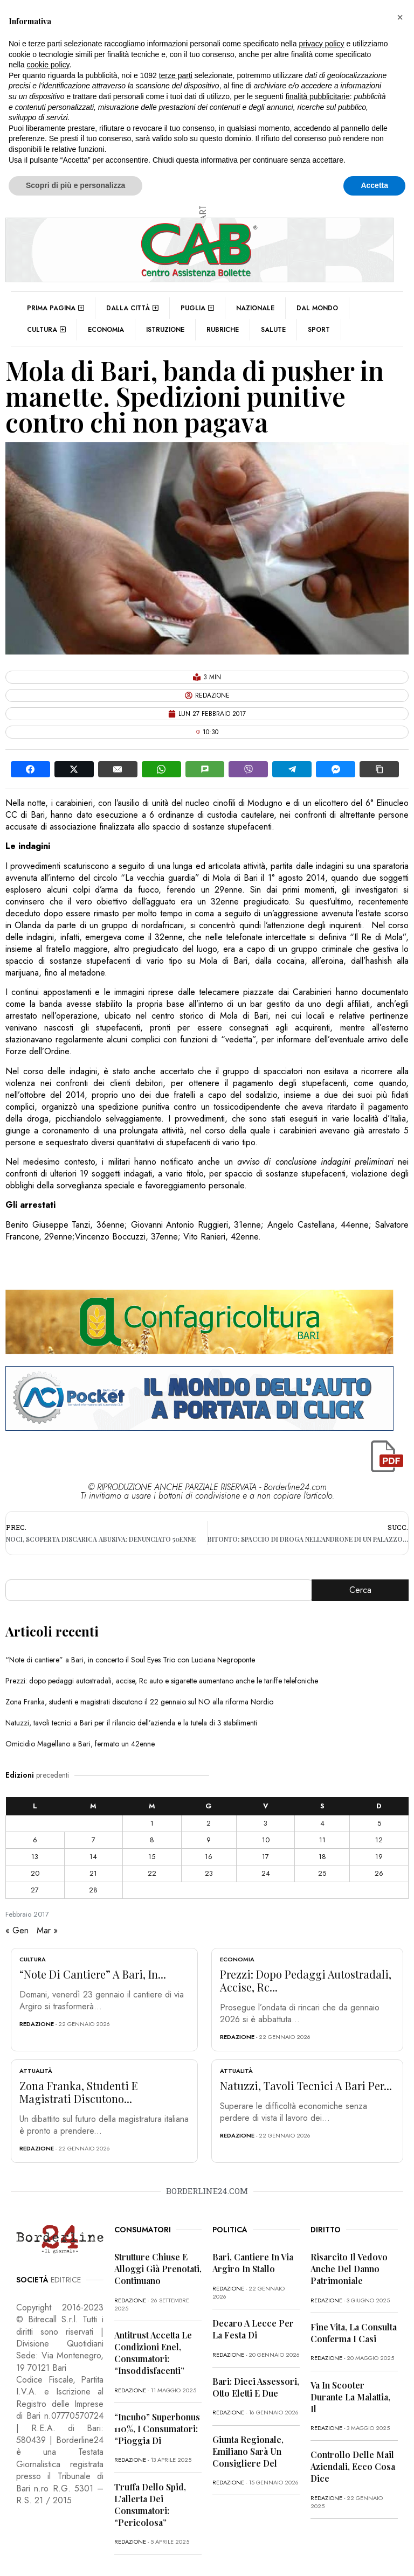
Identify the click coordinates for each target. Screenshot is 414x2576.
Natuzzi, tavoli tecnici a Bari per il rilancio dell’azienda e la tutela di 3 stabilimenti (131, 1722)
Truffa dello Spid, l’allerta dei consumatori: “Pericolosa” (150, 2504)
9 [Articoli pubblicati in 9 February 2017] (208, 1840)
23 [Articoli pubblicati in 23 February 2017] (209, 1873)
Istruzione (165, 330)
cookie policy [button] (47, 64)
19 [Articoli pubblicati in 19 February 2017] (379, 1856)
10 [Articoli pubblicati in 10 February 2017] (266, 1840)
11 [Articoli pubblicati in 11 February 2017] (322, 1840)
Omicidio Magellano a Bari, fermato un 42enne (80, 1743)
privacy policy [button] (321, 43)
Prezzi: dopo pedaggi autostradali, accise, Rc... (305, 1980)
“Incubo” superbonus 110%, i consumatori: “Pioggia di (157, 2428)
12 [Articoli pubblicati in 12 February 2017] (379, 1840)
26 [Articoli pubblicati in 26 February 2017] (379, 1873)
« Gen (17, 1930)
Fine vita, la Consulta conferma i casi (353, 2332)
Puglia (197, 308)
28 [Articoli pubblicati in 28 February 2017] (93, 1890)
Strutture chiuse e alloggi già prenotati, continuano (158, 2268)
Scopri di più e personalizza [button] (75, 185)
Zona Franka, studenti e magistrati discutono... (78, 2092)
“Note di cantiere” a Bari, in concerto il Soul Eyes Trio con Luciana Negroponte (130, 1659)
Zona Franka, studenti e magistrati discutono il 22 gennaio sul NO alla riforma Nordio (139, 1701)
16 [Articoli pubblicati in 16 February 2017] (208, 1856)
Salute (273, 330)
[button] (400, 17)
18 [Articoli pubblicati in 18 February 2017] (322, 1856)
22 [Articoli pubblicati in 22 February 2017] (152, 1873)
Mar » (47, 1930)
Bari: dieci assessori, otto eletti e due (255, 2387)
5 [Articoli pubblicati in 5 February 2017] (379, 1823)
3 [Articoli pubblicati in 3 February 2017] (265, 1823)
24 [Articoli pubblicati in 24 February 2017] (265, 1873)
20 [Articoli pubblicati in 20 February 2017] (35, 1873)
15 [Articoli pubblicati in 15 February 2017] (151, 1856)
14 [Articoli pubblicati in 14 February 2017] (93, 1856)
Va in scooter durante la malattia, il (350, 2396)
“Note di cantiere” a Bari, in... (92, 1974)
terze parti (175, 75)
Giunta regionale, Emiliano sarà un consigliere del (248, 2451)
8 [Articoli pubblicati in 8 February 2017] (152, 1840)
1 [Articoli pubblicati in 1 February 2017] (152, 1823)
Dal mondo (317, 308)
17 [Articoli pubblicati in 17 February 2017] (265, 1856)
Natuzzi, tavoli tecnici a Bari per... (306, 2085)
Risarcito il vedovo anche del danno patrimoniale (349, 2268)
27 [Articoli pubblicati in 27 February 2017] (35, 1890)
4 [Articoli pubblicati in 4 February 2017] (322, 1823)
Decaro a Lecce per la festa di (253, 2329)
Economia (106, 330)
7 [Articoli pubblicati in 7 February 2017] (93, 1840)
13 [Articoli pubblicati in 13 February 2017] (34, 1856)
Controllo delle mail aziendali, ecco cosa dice (352, 2466)
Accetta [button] (374, 185)
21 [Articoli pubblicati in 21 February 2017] (93, 1873)
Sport (319, 330)
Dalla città (132, 308)
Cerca (360, 1590)
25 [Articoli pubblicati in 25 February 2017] (322, 1873)
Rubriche (222, 330)
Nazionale (255, 308)
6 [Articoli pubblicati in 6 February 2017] (35, 1840)
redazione (36, 2024)
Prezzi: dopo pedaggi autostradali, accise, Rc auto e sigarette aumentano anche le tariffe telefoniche (161, 1680)
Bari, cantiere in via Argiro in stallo (252, 2262)
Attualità (35, 2070)
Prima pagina (55, 308)
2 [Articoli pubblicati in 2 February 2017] (208, 1823)
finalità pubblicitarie (318, 96)
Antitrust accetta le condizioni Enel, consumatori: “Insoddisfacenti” (153, 2352)
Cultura (46, 330)
